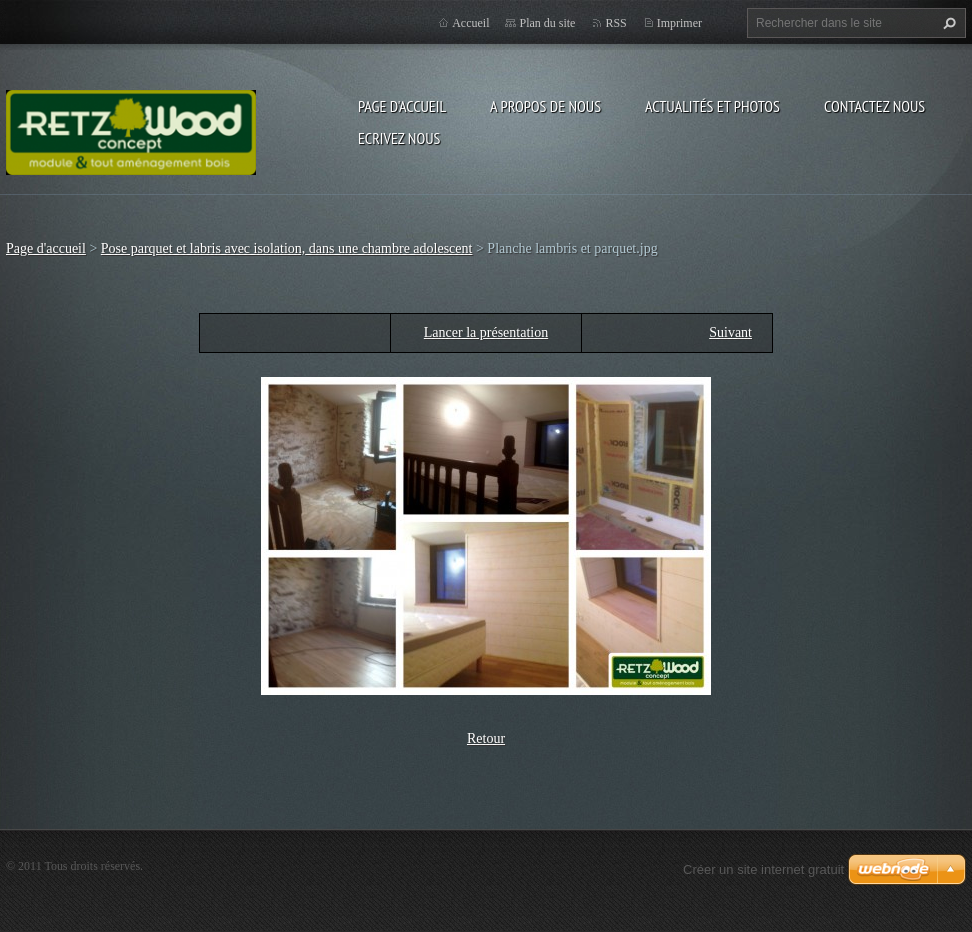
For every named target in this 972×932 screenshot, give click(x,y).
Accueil (470, 23)
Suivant (730, 332)
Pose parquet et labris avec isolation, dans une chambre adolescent (287, 248)
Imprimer (679, 23)
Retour (486, 738)
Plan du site (547, 23)
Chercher (947, 23)
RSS (615, 23)
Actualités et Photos (712, 106)
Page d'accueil (402, 106)
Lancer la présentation (486, 332)
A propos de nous (545, 106)
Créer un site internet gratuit (763, 869)
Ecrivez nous (399, 138)
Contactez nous (874, 106)
